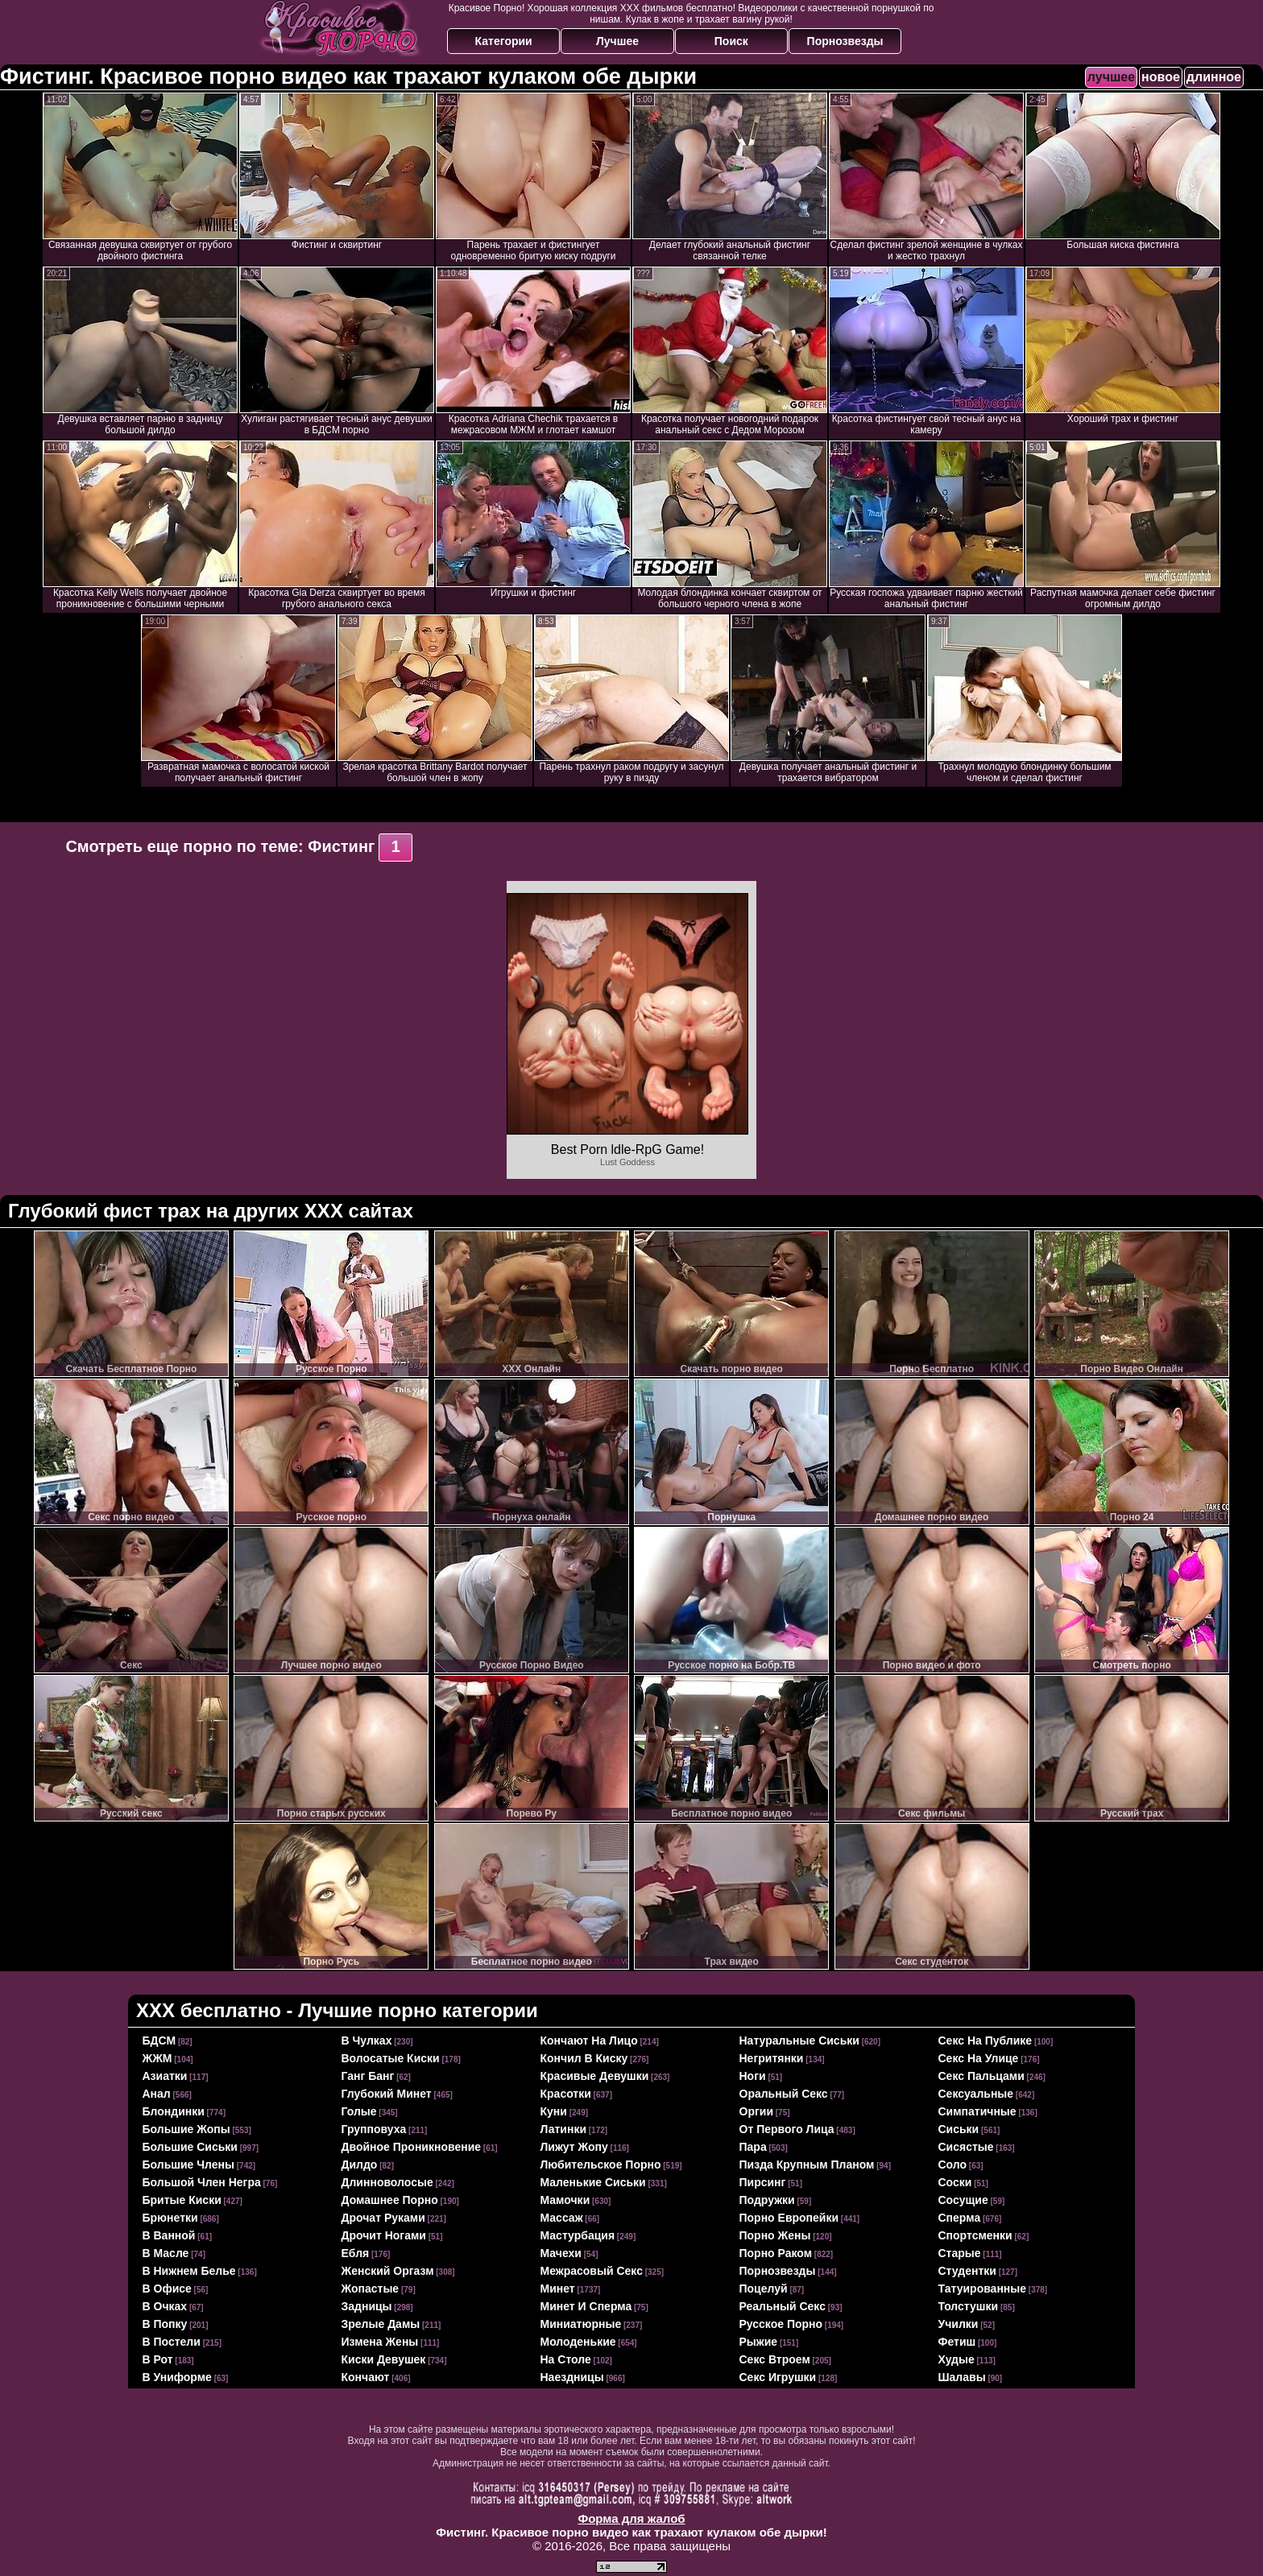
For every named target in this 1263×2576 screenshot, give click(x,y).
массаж (561, 2217)
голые (359, 2111)
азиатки (165, 2075)
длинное (1213, 77)
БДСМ (159, 2040)
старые (959, 2253)
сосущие (963, 2200)
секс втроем (774, 2359)
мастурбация (577, 2235)
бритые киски (182, 2200)
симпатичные (977, 2111)
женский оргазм (388, 2270)
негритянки (771, 2058)
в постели (172, 2341)
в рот (158, 2359)
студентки (967, 2270)
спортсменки (975, 2235)
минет (557, 2288)
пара (753, 2146)
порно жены (775, 2235)
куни (553, 2111)
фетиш (957, 2341)
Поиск (731, 41)
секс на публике (985, 2040)
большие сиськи (190, 2146)
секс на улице (978, 2058)
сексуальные (976, 2093)
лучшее (1111, 77)
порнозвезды (777, 2270)
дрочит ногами (384, 2235)
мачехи (561, 2253)
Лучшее (617, 41)
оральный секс (783, 2093)
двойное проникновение (412, 2146)
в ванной (169, 2235)
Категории (503, 41)
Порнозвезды (845, 41)
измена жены (380, 2341)
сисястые (966, 2146)
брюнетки (170, 2217)
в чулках (367, 2040)
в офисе (167, 2288)
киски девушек (384, 2359)
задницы (367, 2306)
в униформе (177, 2377)
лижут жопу (574, 2146)
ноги (752, 2075)
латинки (563, 2129)
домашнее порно (390, 2200)
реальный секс (782, 2306)
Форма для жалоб (631, 2518)
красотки (565, 2093)
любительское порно (600, 2164)
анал (157, 2093)
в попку (165, 2324)
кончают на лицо (589, 2040)
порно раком (776, 2253)
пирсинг (762, 2182)
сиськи (958, 2129)
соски (955, 2182)
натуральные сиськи (799, 2040)
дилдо (360, 2164)
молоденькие (578, 2341)
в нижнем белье (189, 2270)
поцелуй (763, 2288)
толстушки (968, 2306)
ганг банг (368, 2075)
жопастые (371, 2288)
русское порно (781, 2324)
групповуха (374, 2129)
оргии (756, 2111)
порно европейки (789, 2217)
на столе (565, 2359)
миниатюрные (581, 2324)
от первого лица (786, 2129)
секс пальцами (981, 2075)
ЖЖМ (157, 2058)
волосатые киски (391, 2058)
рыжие (758, 2341)
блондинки (174, 2111)
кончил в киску (584, 2058)
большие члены (188, 2164)
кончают (366, 2377)
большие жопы (186, 2129)
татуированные (982, 2288)
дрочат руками (383, 2217)
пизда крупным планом (807, 2164)
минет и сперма (586, 2306)
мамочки (565, 2200)
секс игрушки (778, 2377)
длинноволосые (387, 2182)
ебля (356, 2253)
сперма (959, 2217)
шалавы (962, 2377)
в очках (165, 2306)
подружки (767, 2200)
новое (1160, 77)
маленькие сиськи (593, 2182)
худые (956, 2359)
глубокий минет (387, 2093)
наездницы (572, 2377)
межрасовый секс (591, 2270)
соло (952, 2164)
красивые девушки (594, 2075)
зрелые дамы (381, 2324)
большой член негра (202, 2182)
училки (958, 2324)
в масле (166, 2253)
